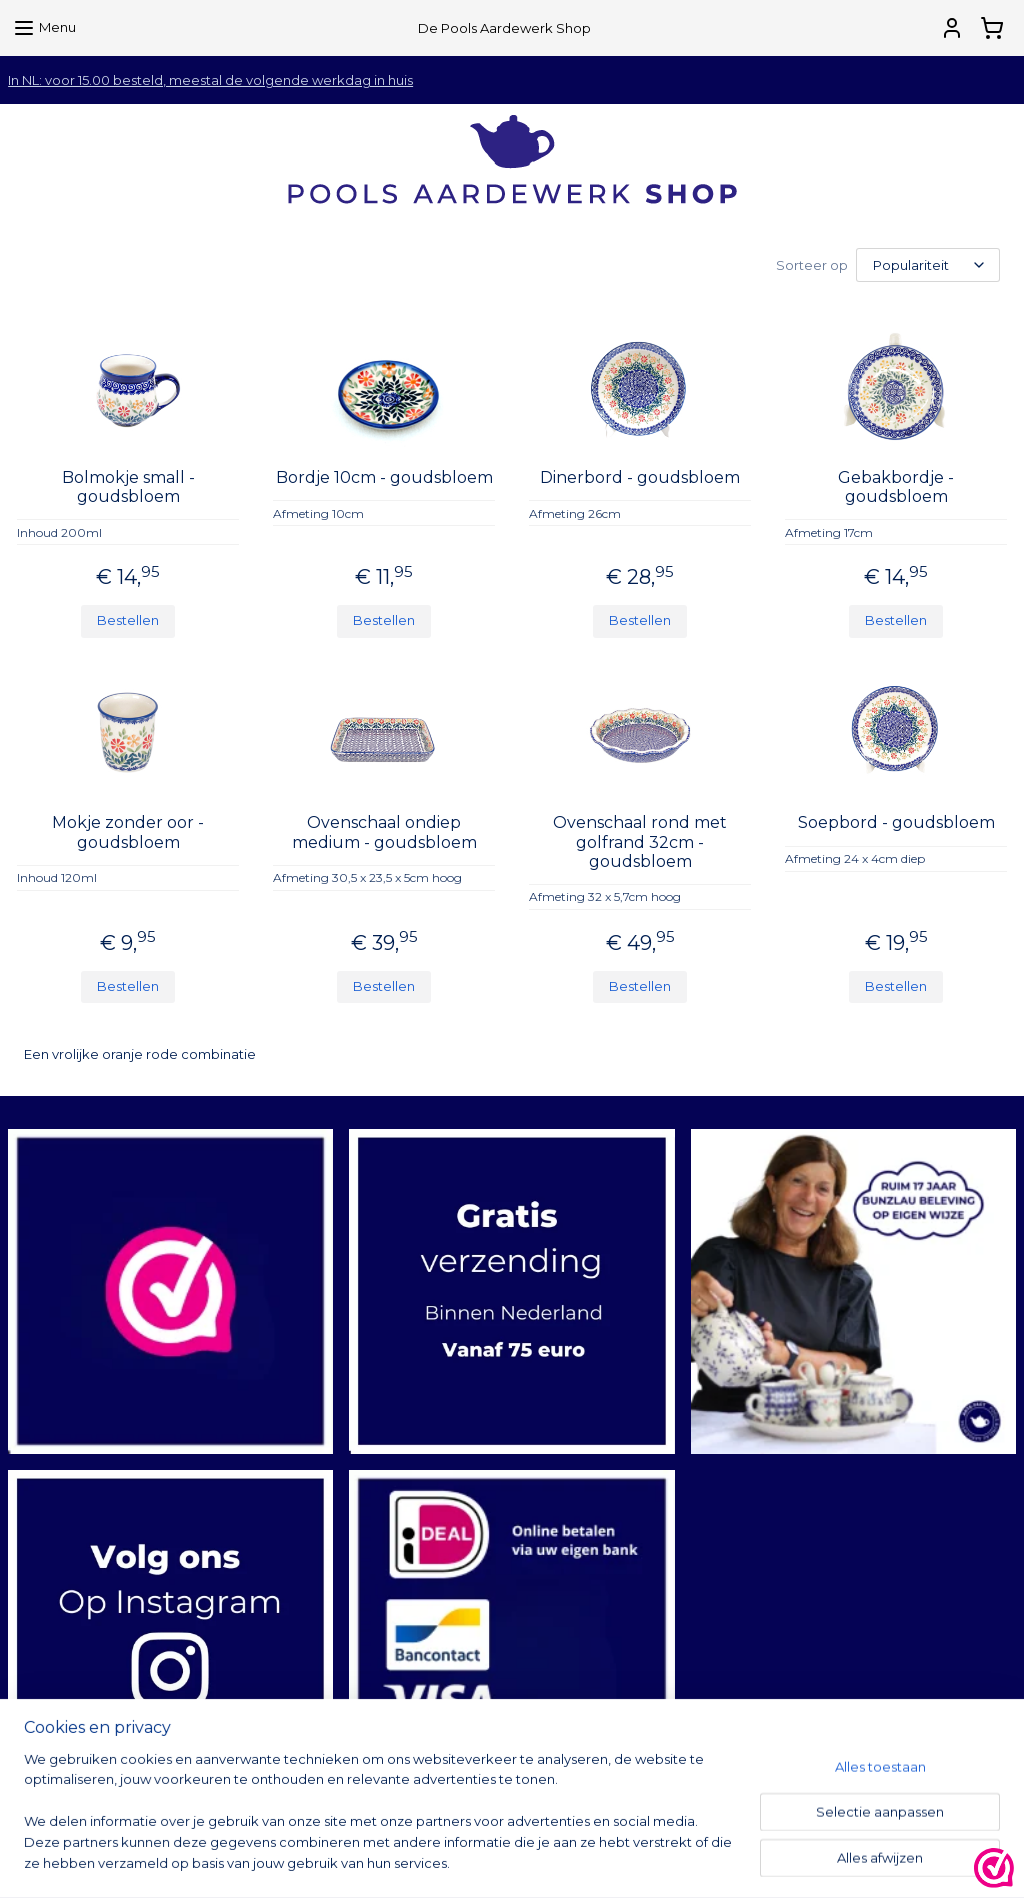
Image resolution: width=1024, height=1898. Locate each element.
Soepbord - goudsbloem (896, 822)
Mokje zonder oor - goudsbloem (128, 832)
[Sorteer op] (928, 265)
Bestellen (128, 620)
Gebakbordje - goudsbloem (896, 487)
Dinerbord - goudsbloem (640, 477)
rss (646, 1861)
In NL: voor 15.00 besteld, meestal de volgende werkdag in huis (210, 80)
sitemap (609, 1861)
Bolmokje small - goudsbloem (128, 487)
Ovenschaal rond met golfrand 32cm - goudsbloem (640, 841)
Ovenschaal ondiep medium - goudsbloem (384, 832)
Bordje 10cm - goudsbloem (384, 477)
